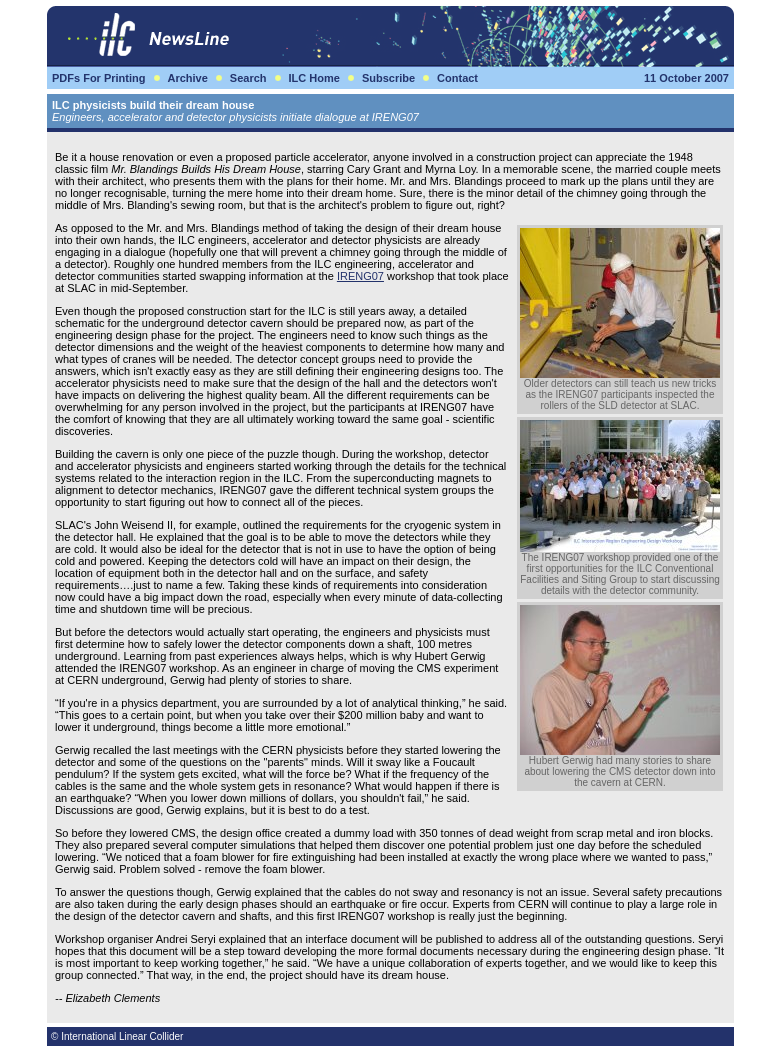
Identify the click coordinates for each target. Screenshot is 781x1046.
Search (248, 78)
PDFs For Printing (99, 78)
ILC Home (314, 78)
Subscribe (388, 78)
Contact (457, 78)
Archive (188, 78)
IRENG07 (360, 276)
